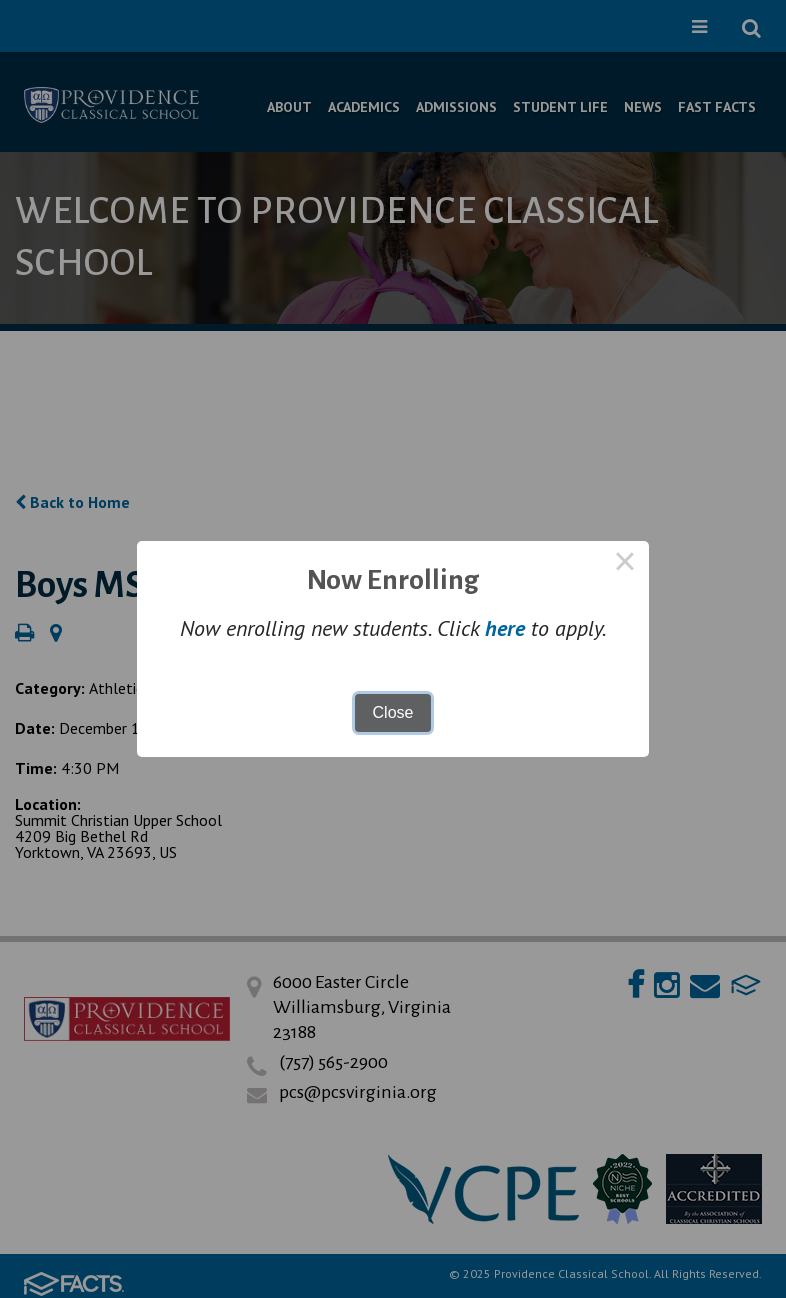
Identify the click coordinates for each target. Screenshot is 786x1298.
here (505, 628)
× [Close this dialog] (625, 565)
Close (393, 712)
